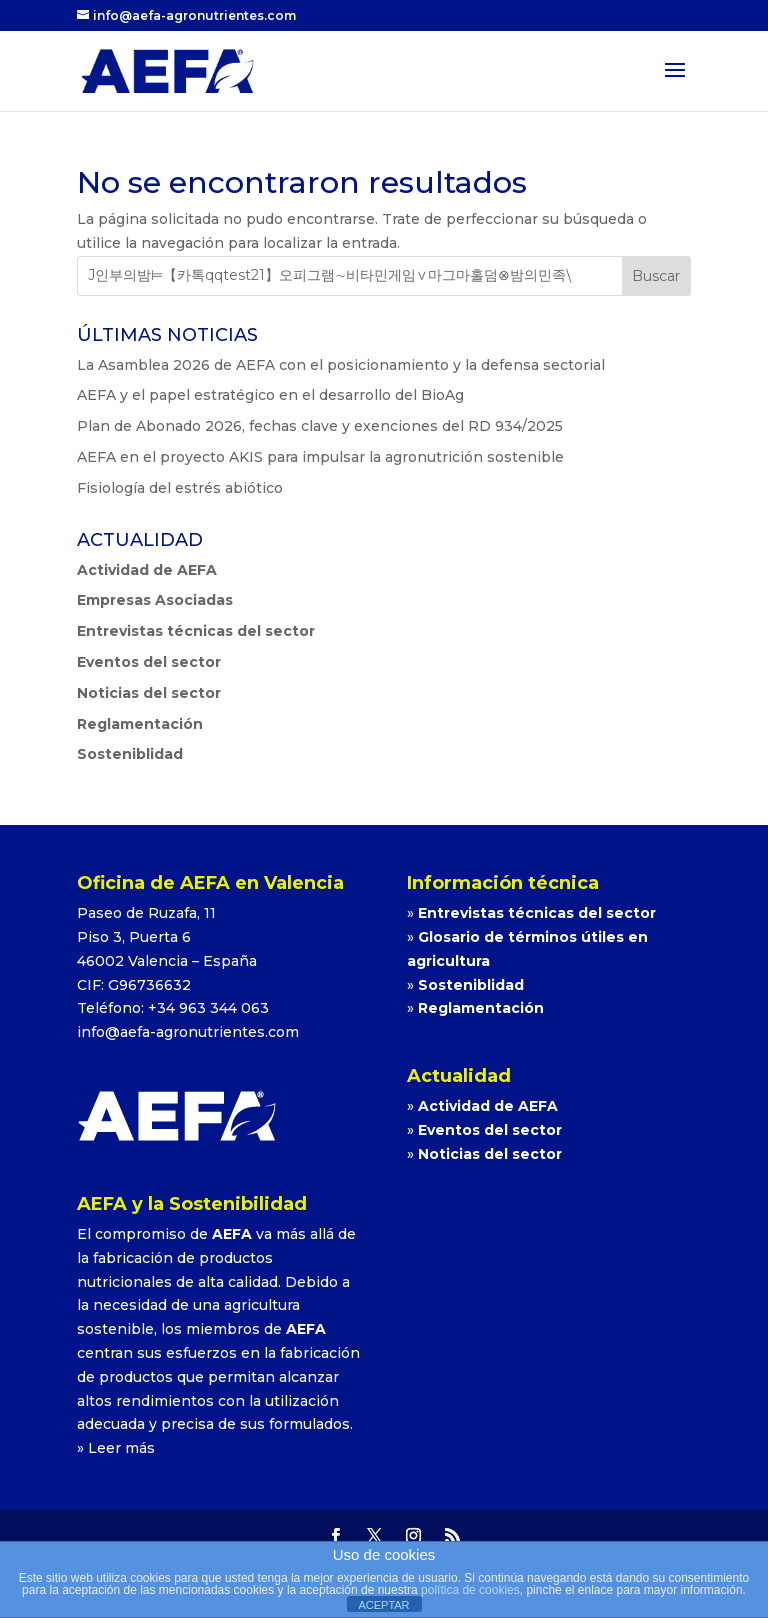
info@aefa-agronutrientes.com (188, 1032)
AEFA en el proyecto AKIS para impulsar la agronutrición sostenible (320, 457)
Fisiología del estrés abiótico (180, 488)
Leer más (121, 1448)
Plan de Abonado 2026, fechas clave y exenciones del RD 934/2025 (320, 426)
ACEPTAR (383, 1605)
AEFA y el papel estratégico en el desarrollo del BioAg (270, 395)
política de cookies (470, 1590)
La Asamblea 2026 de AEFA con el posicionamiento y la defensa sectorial (341, 365)
